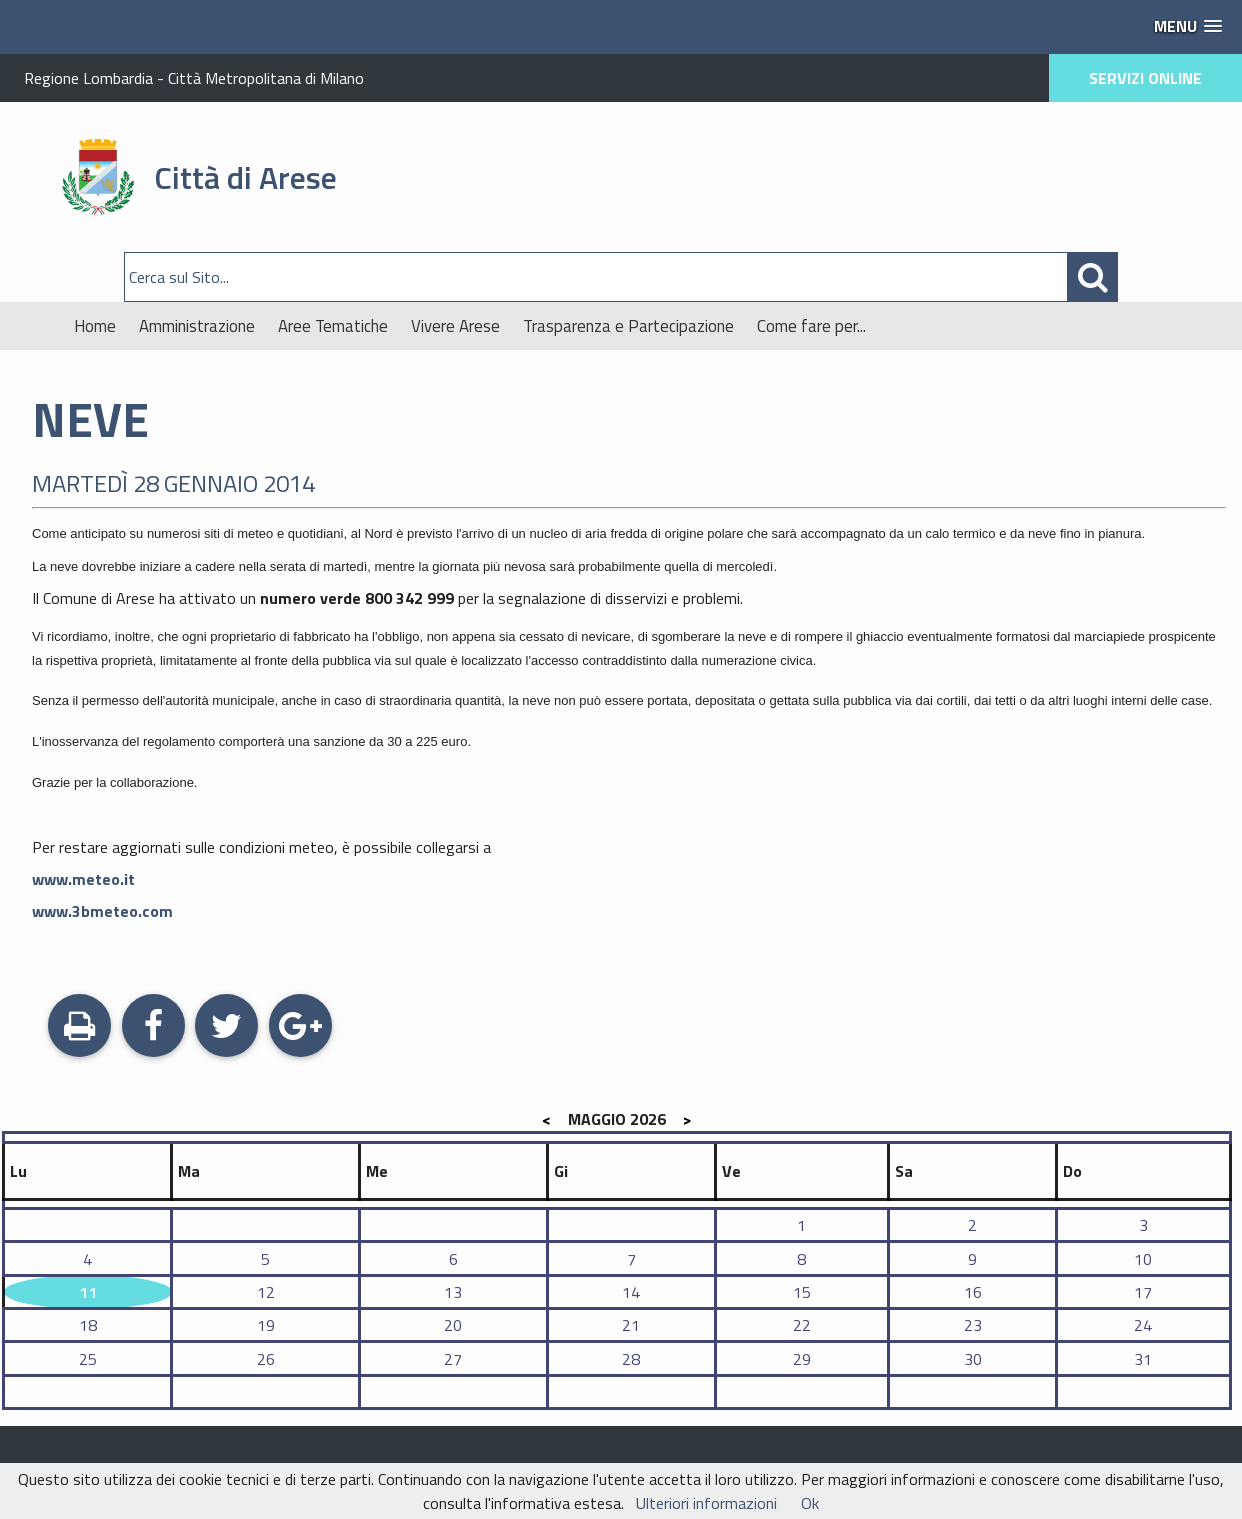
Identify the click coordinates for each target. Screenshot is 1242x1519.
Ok (810, 1503)
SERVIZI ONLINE (1145, 78)
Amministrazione (197, 326)
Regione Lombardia (88, 78)
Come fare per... (811, 326)
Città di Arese (245, 177)
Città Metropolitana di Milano (266, 78)
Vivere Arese (455, 326)
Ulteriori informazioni (706, 1503)
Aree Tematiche (333, 326)
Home (95, 326)
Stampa (79, 1028)
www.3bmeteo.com (102, 911)
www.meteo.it (83, 879)
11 (88, 1292)
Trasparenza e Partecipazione (628, 326)
